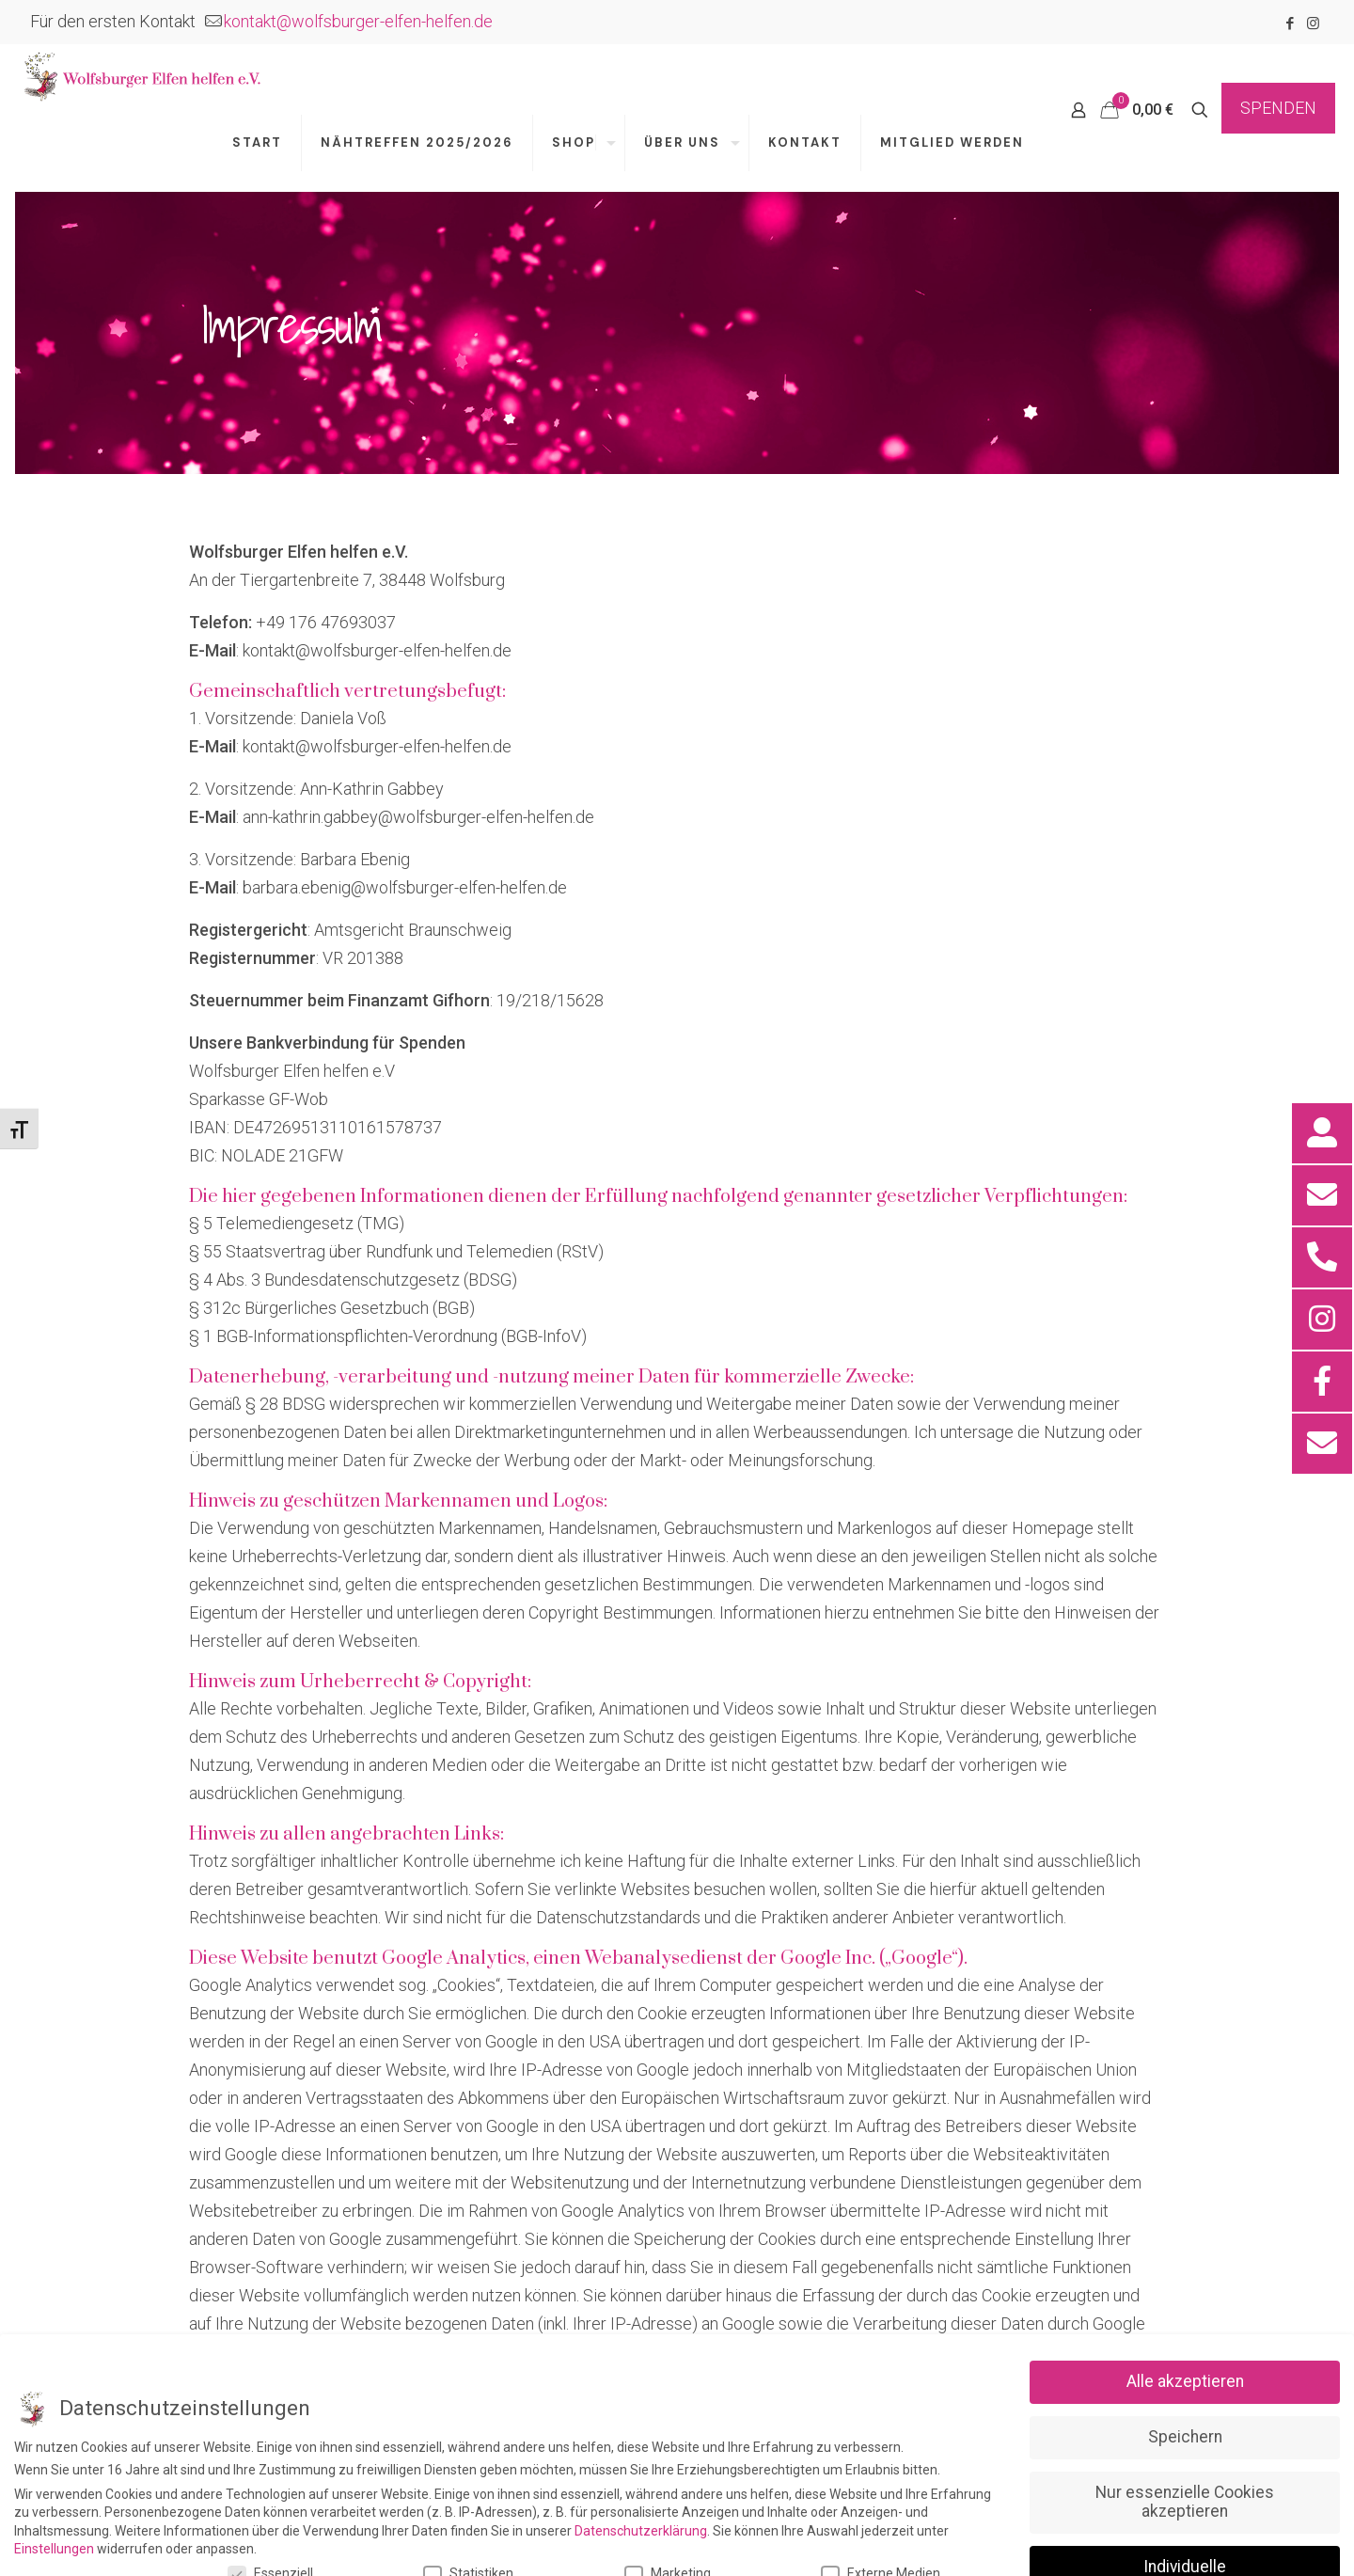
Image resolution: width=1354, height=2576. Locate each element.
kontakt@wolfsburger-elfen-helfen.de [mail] (358, 21)
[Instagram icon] (1313, 23)
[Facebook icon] (1290, 23)
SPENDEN (1278, 108)
